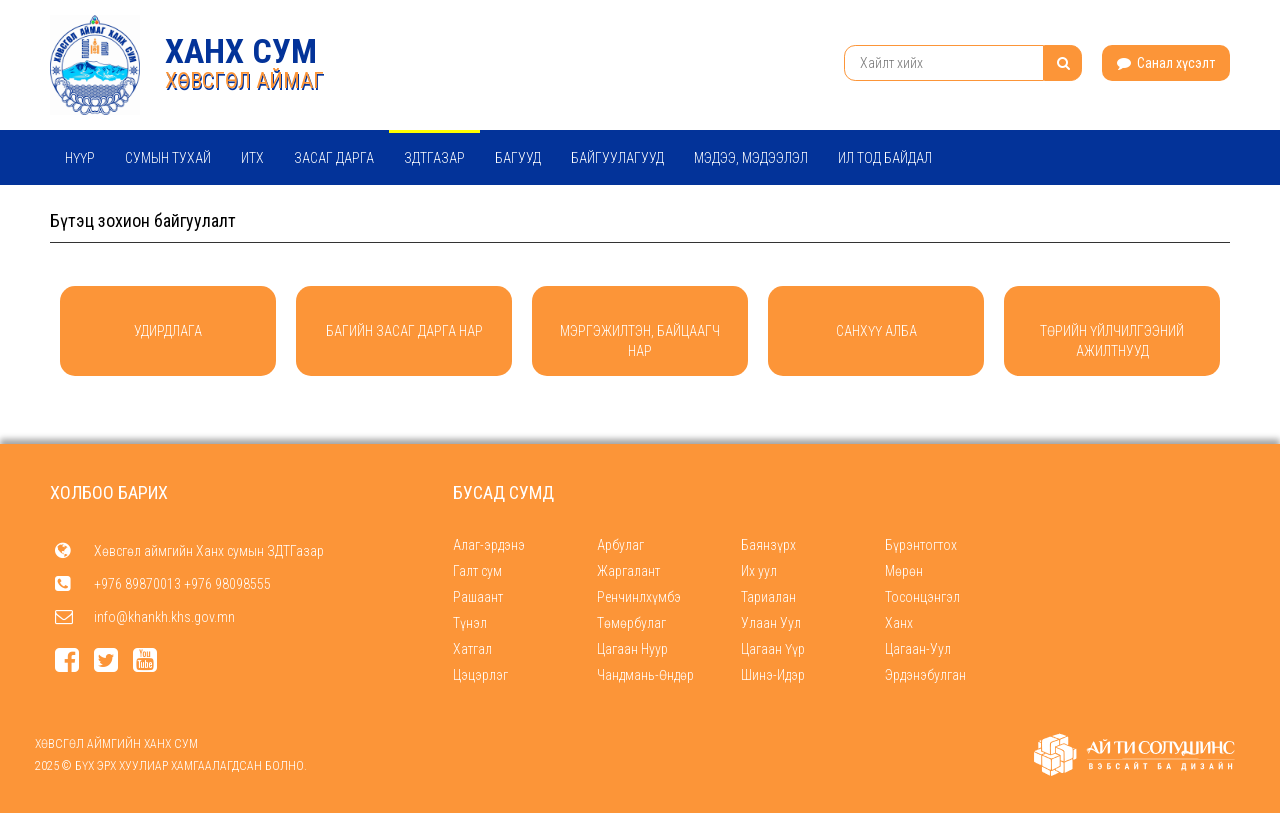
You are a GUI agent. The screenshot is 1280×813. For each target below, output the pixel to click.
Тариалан (768, 597)
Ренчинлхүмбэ (639, 597)
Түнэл (470, 623)
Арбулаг (620, 545)
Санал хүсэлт (1166, 63)
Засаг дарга (334, 158)
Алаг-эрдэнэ (489, 545)
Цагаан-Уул (918, 649)
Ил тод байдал (885, 158)
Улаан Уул (771, 623)
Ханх (899, 623)
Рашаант (478, 597)
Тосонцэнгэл (922, 597)
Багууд (518, 158)
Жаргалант (628, 571)
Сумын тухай (168, 158)
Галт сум (477, 571)
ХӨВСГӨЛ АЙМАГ (244, 80)
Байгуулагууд (617, 158)
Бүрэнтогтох (921, 545)
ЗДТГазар (434, 158)
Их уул (759, 571)
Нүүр (80, 158)
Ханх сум (241, 51)
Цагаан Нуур (632, 649)
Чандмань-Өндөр (645, 675)
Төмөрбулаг (631, 623)
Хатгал (472, 649)
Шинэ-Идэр (773, 675)
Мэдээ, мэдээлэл (751, 158)
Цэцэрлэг (480, 675)
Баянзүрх (768, 545)
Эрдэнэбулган (925, 675)
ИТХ (252, 158)
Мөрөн (904, 571)
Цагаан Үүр (773, 649)
